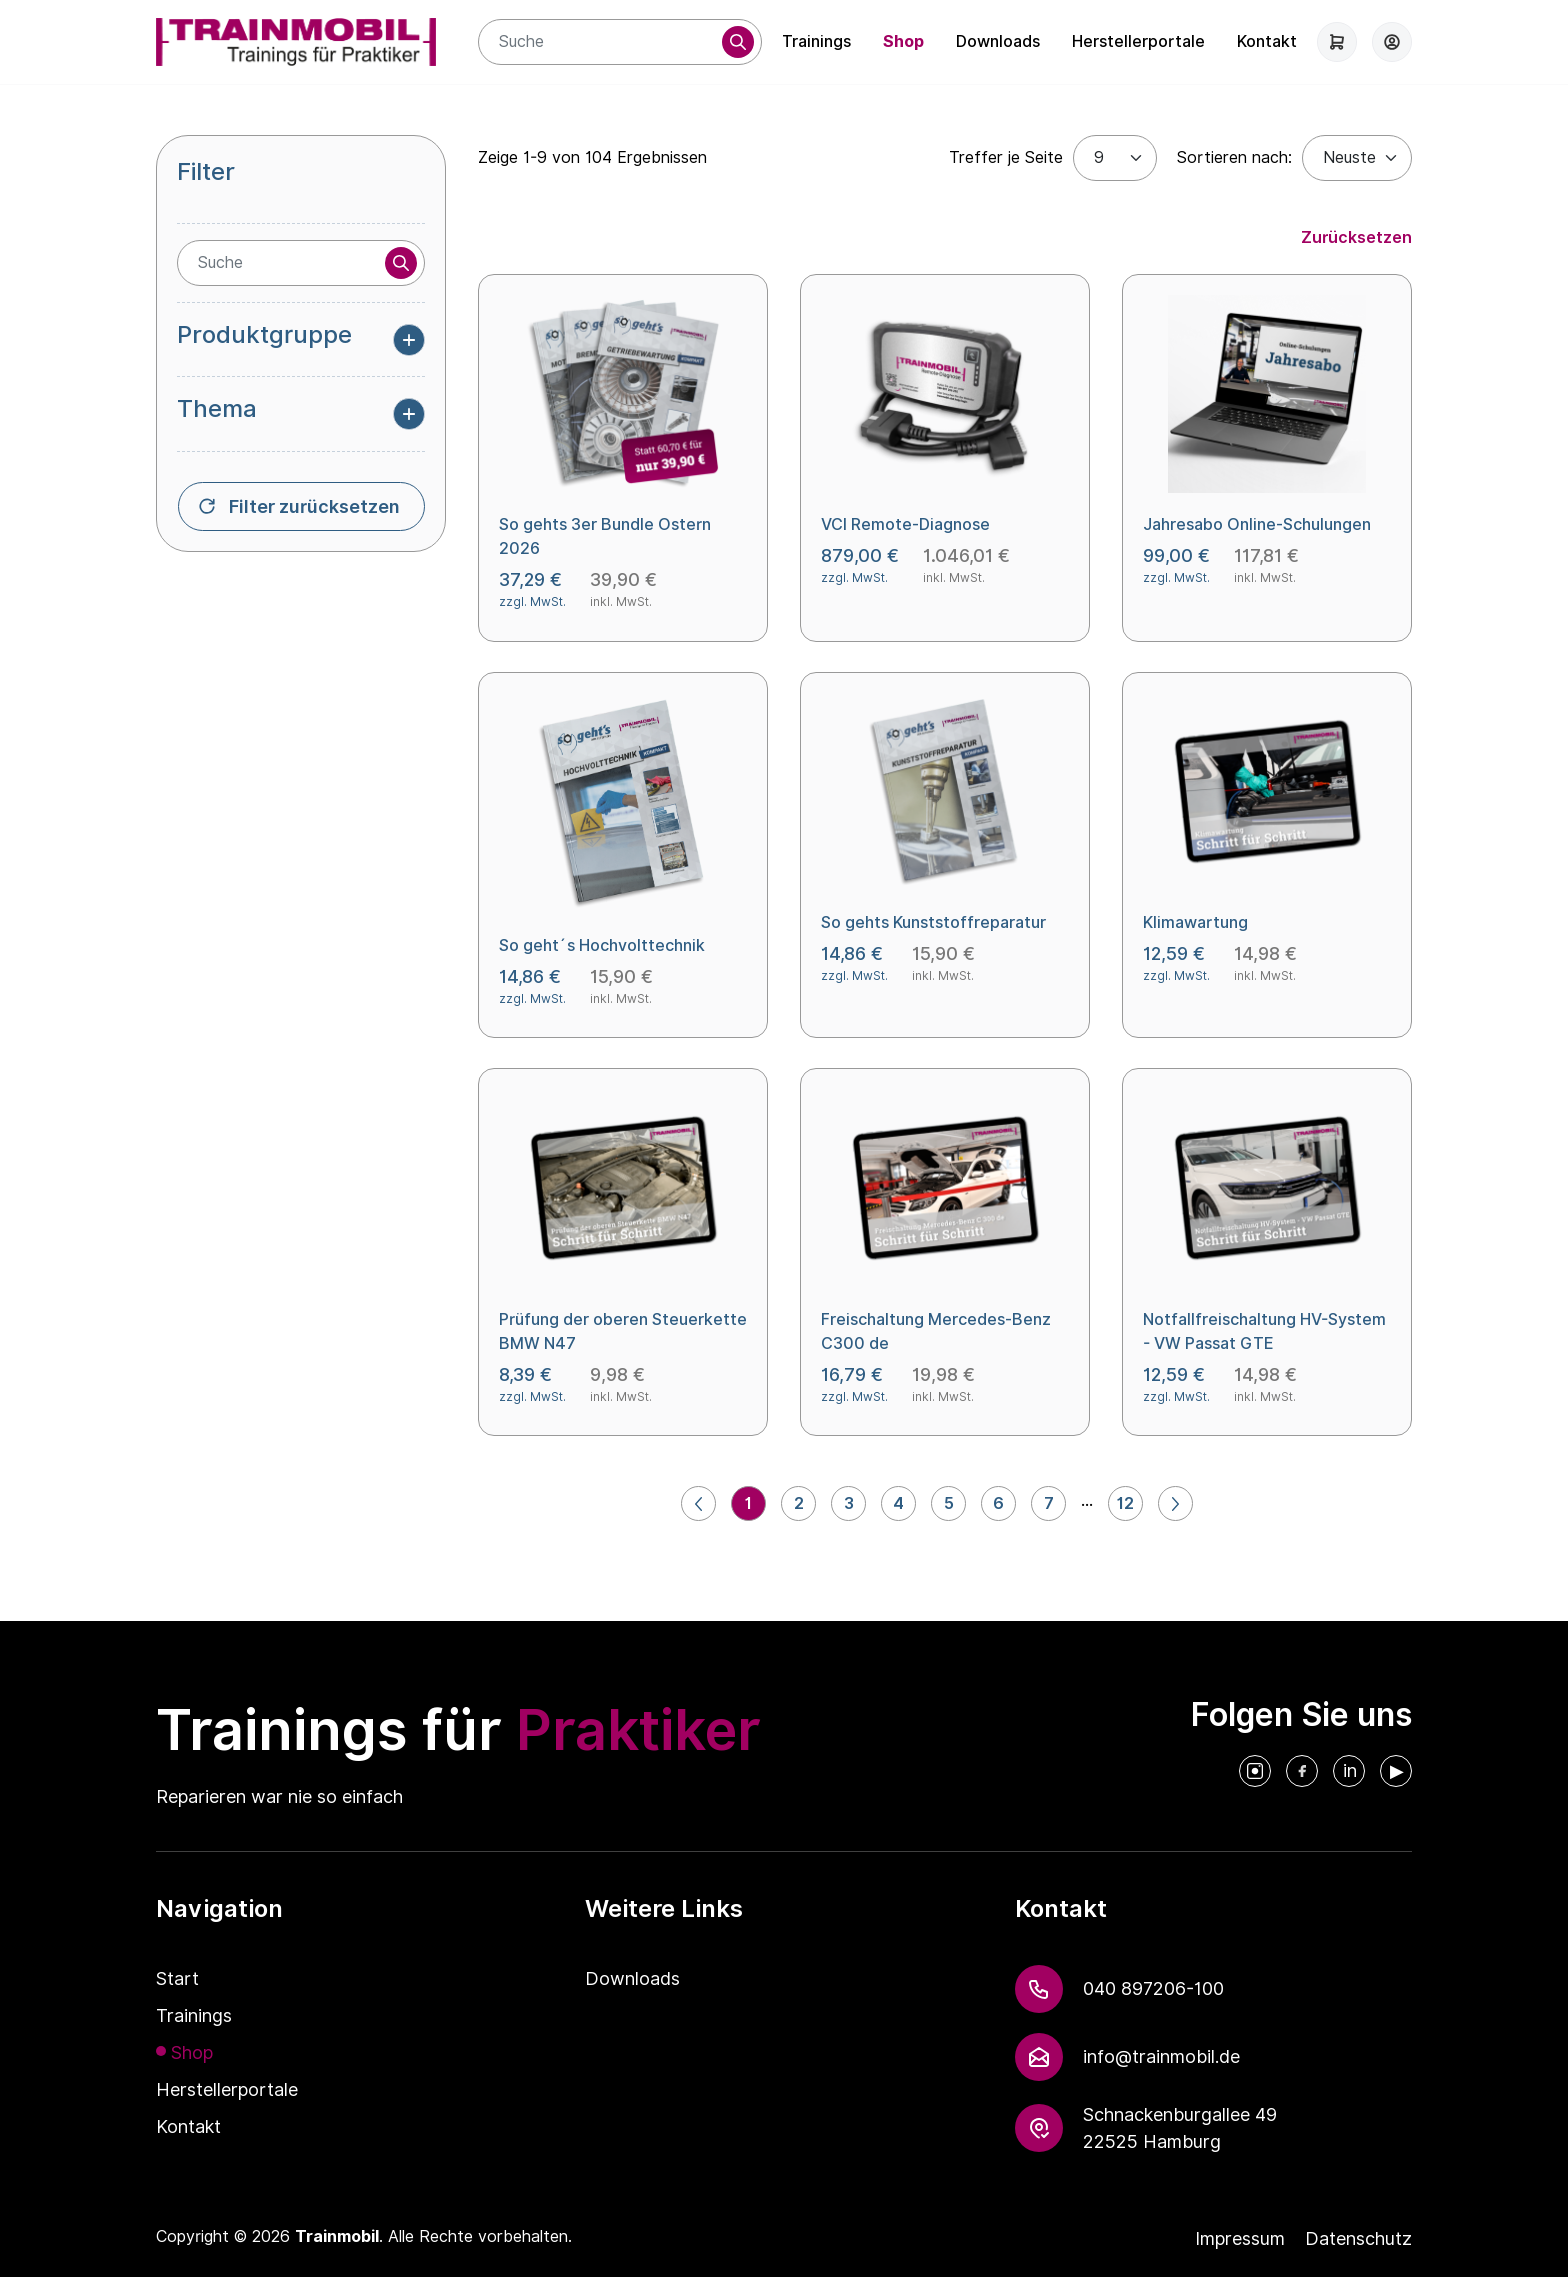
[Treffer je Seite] (1115, 158)
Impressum (1240, 2238)
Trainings (816, 41)
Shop (903, 41)
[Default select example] (1357, 158)
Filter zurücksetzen (314, 506)
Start (177, 1978)
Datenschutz (1358, 2238)
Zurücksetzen (1356, 237)
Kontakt (1267, 41)
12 (1125, 1503)
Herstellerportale (1138, 41)
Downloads (998, 41)
